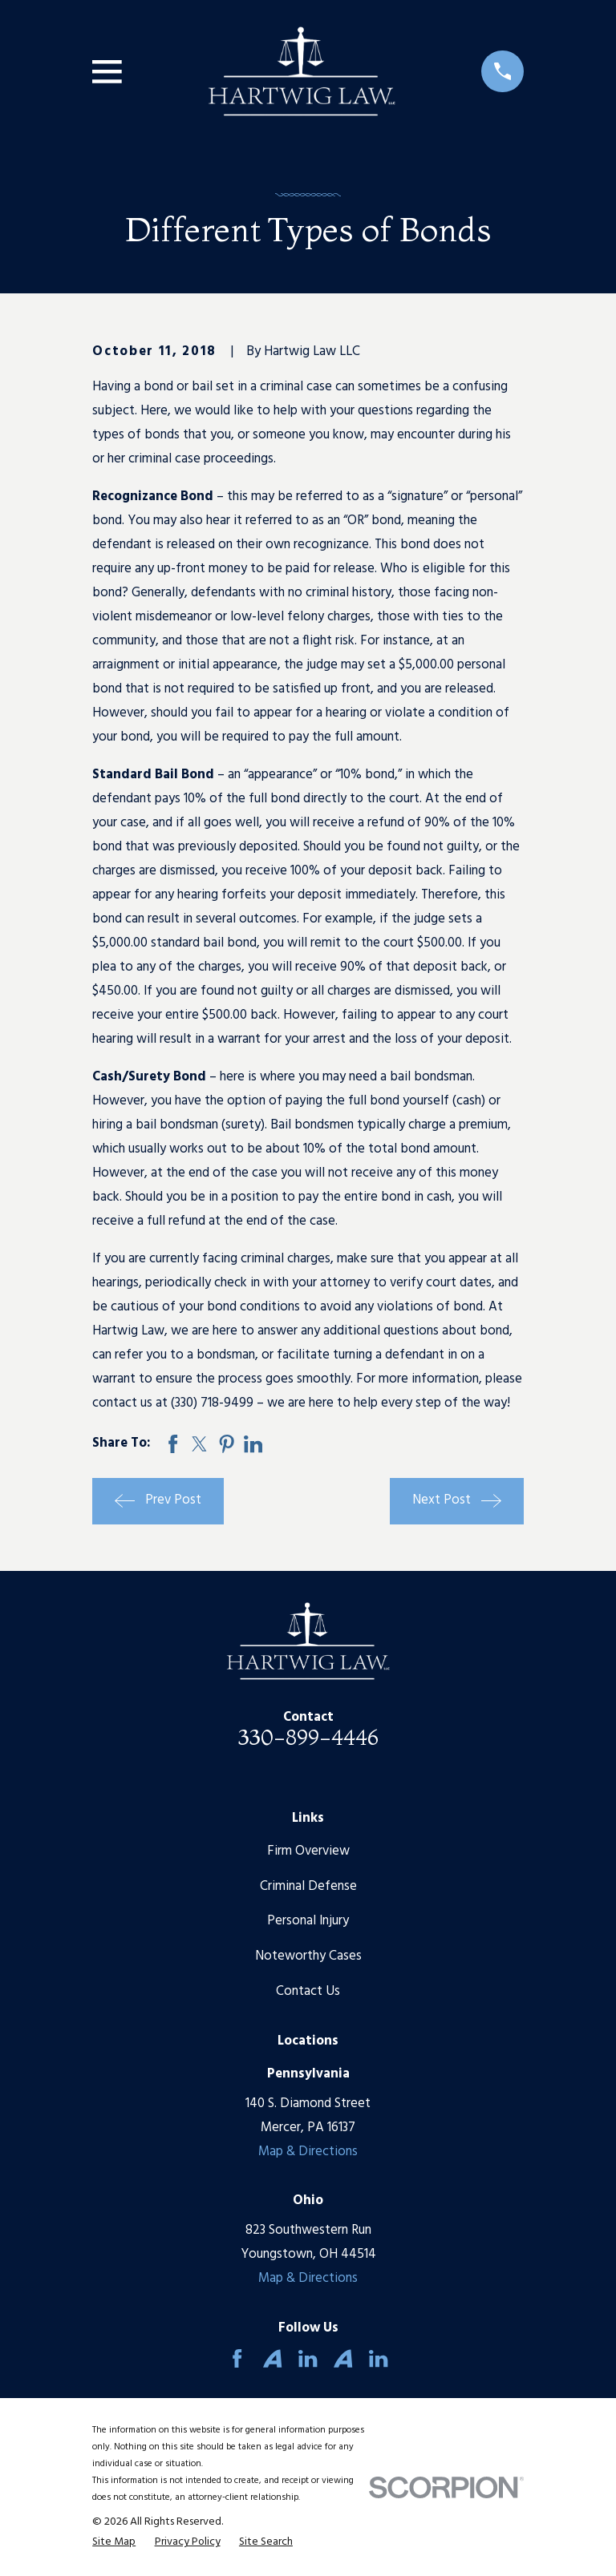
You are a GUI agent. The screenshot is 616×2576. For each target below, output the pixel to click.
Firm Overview (308, 1851)
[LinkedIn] (307, 2358)
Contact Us (308, 1991)
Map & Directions (308, 2151)
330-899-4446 (308, 1737)
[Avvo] (272, 2358)
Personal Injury (308, 1921)
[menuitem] (114, 2542)
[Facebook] (237, 2358)
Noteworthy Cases (308, 1956)
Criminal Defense (308, 1886)
